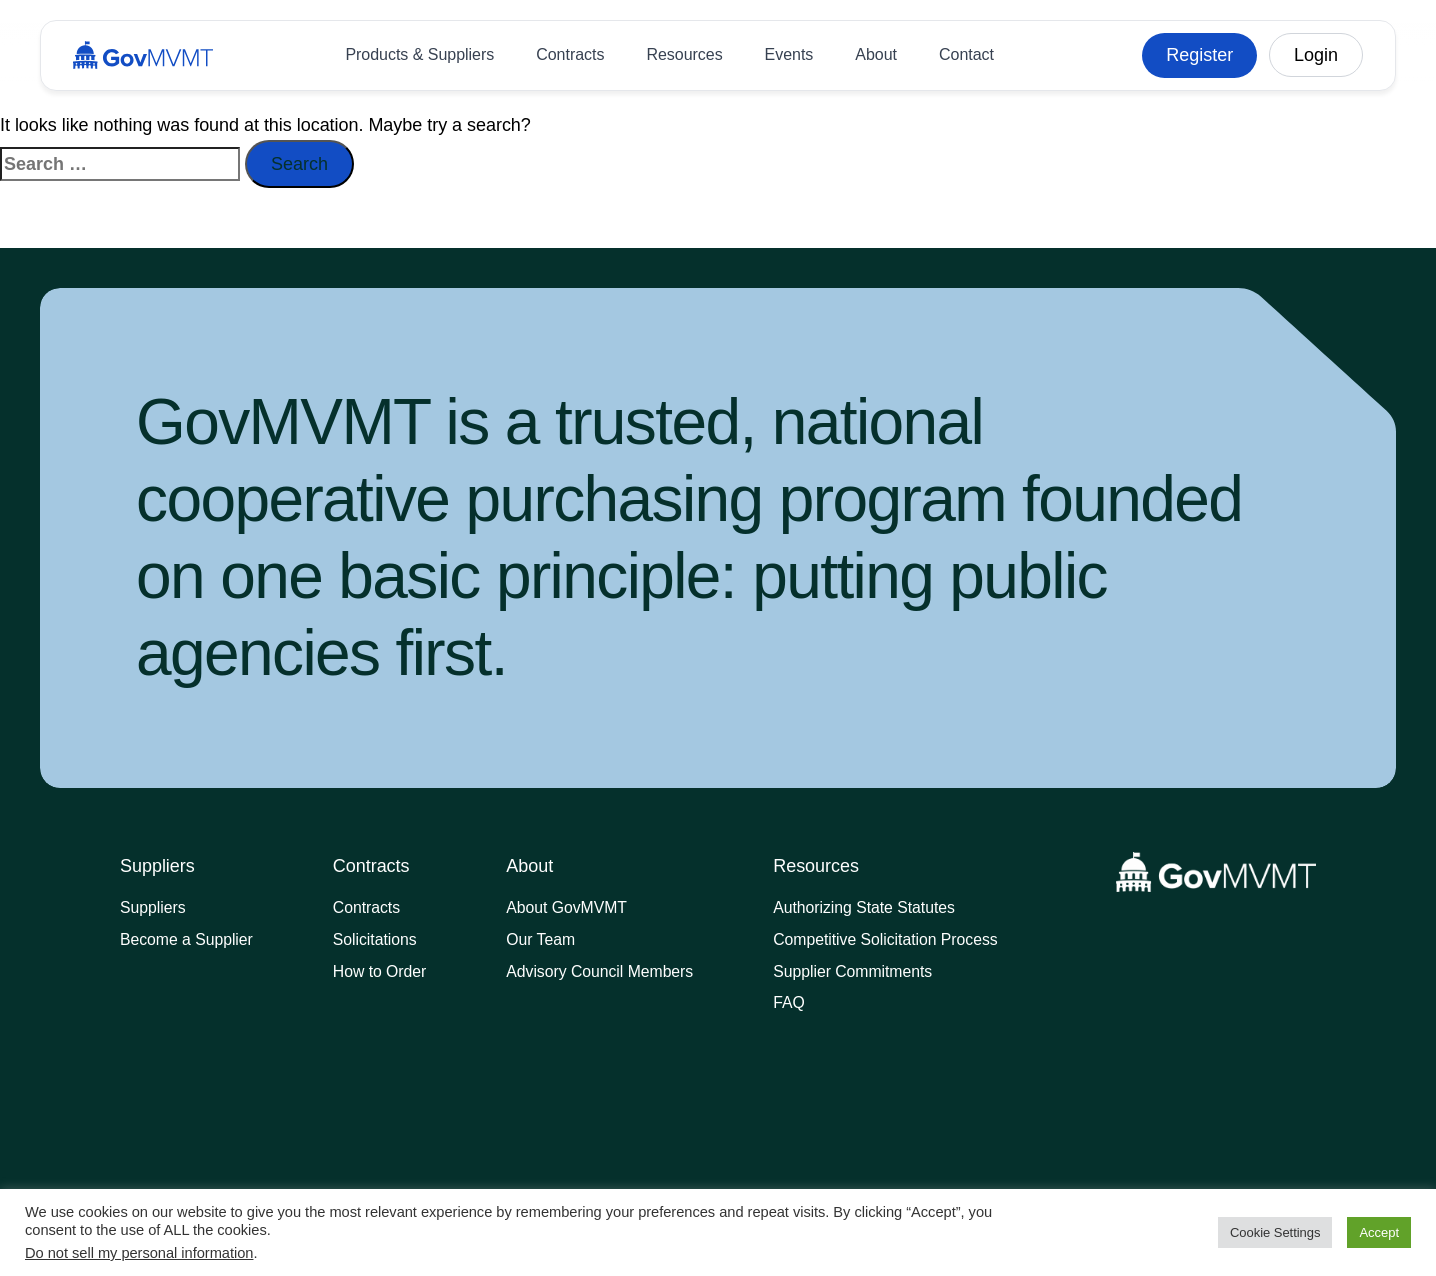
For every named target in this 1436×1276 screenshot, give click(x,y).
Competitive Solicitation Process (893, 939)
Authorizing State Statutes (871, 907)
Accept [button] (1379, 1232)
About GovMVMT (570, 907)
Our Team (544, 939)
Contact (966, 54)
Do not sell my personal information (139, 1253)
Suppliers (153, 907)
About (881, 55)
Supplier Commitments (859, 971)
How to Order (382, 971)
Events (794, 55)
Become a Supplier (187, 939)
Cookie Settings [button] (1275, 1232)
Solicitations (377, 939)
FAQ (795, 1003)
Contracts (575, 55)
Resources (689, 55)
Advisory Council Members (604, 971)
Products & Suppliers (424, 55)
